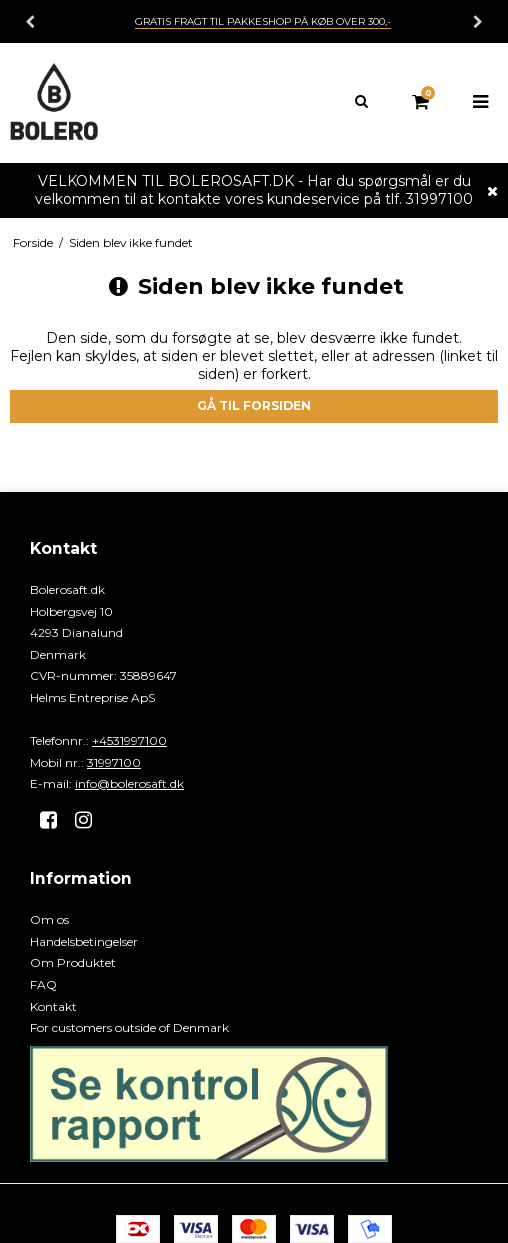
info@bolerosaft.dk (129, 783)
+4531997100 (129, 740)
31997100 (114, 761)
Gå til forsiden (254, 405)
